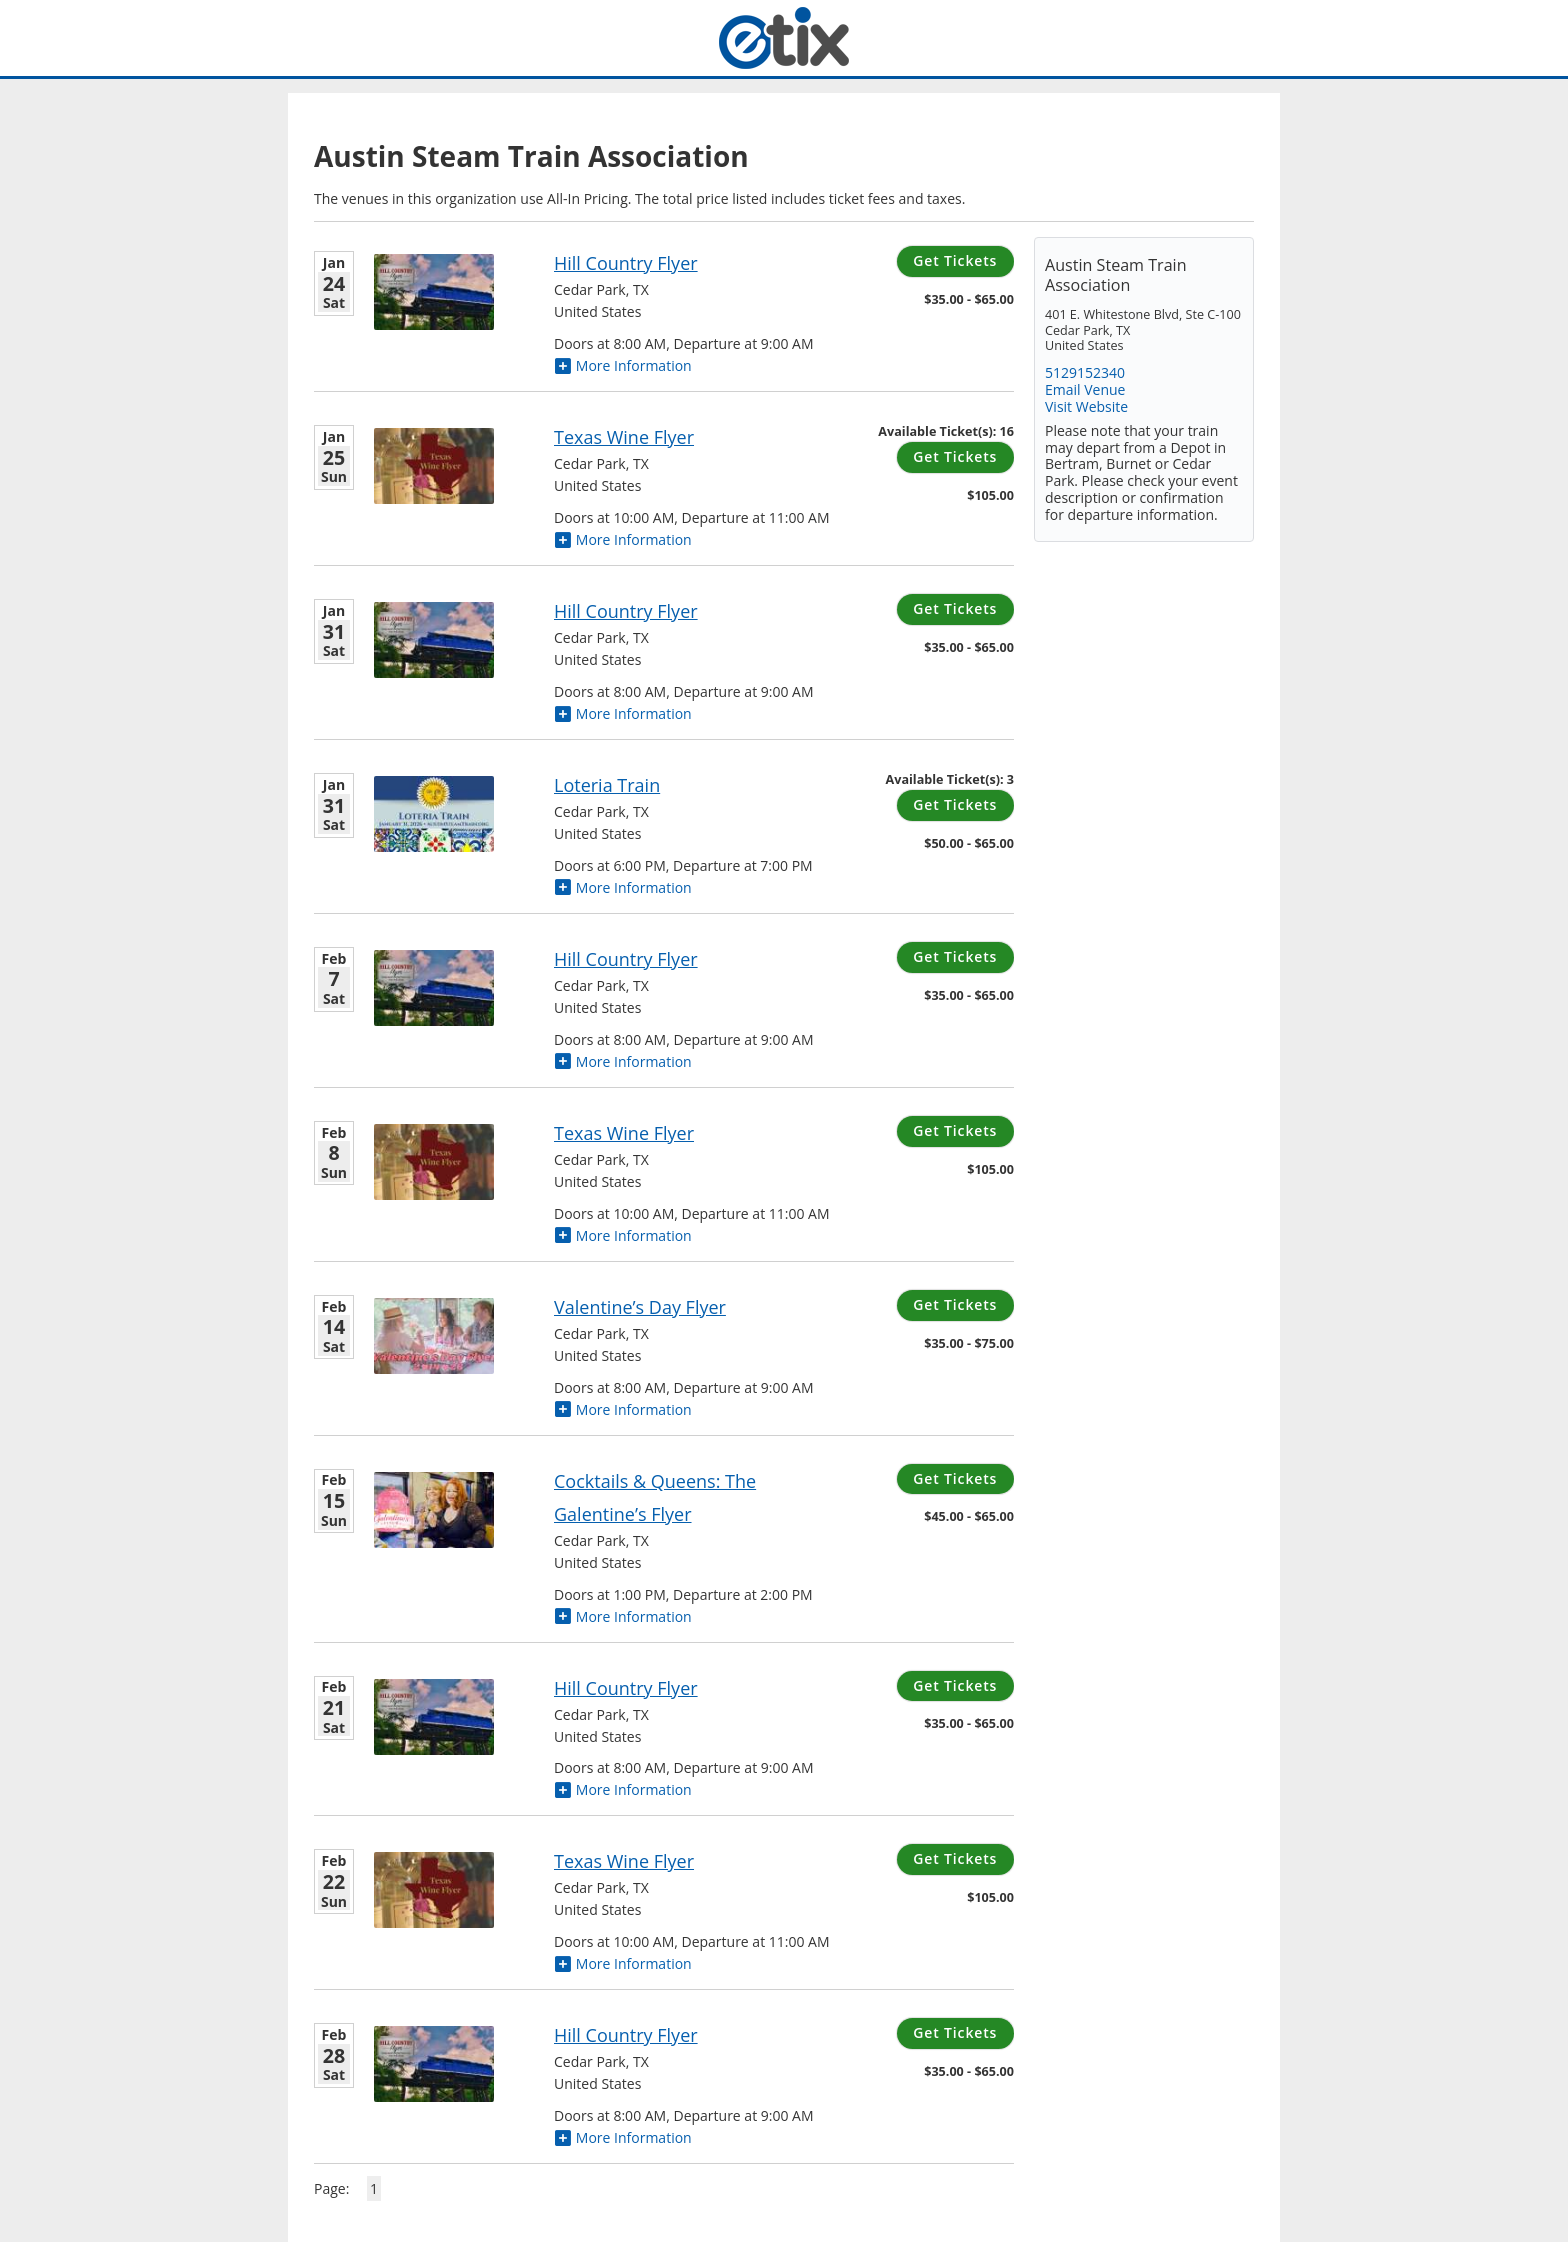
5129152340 (1085, 372)
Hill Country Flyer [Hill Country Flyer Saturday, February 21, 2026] (626, 1688)
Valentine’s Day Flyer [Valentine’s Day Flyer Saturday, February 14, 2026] (640, 1307)
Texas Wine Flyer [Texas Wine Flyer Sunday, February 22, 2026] (624, 1861)
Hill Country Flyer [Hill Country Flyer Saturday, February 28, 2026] (626, 2035)
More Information (623, 365)
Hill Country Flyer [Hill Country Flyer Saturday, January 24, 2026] (626, 263)
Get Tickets (955, 260)
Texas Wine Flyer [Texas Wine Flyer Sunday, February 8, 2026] (624, 1133)
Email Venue (1085, 389)
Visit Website (1086, 406)
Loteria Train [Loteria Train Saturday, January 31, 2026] (607, 785)
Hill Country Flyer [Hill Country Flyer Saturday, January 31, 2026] (626, 611)
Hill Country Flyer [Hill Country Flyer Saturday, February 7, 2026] (626, 959)
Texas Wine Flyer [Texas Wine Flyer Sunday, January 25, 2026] (624, 437)
